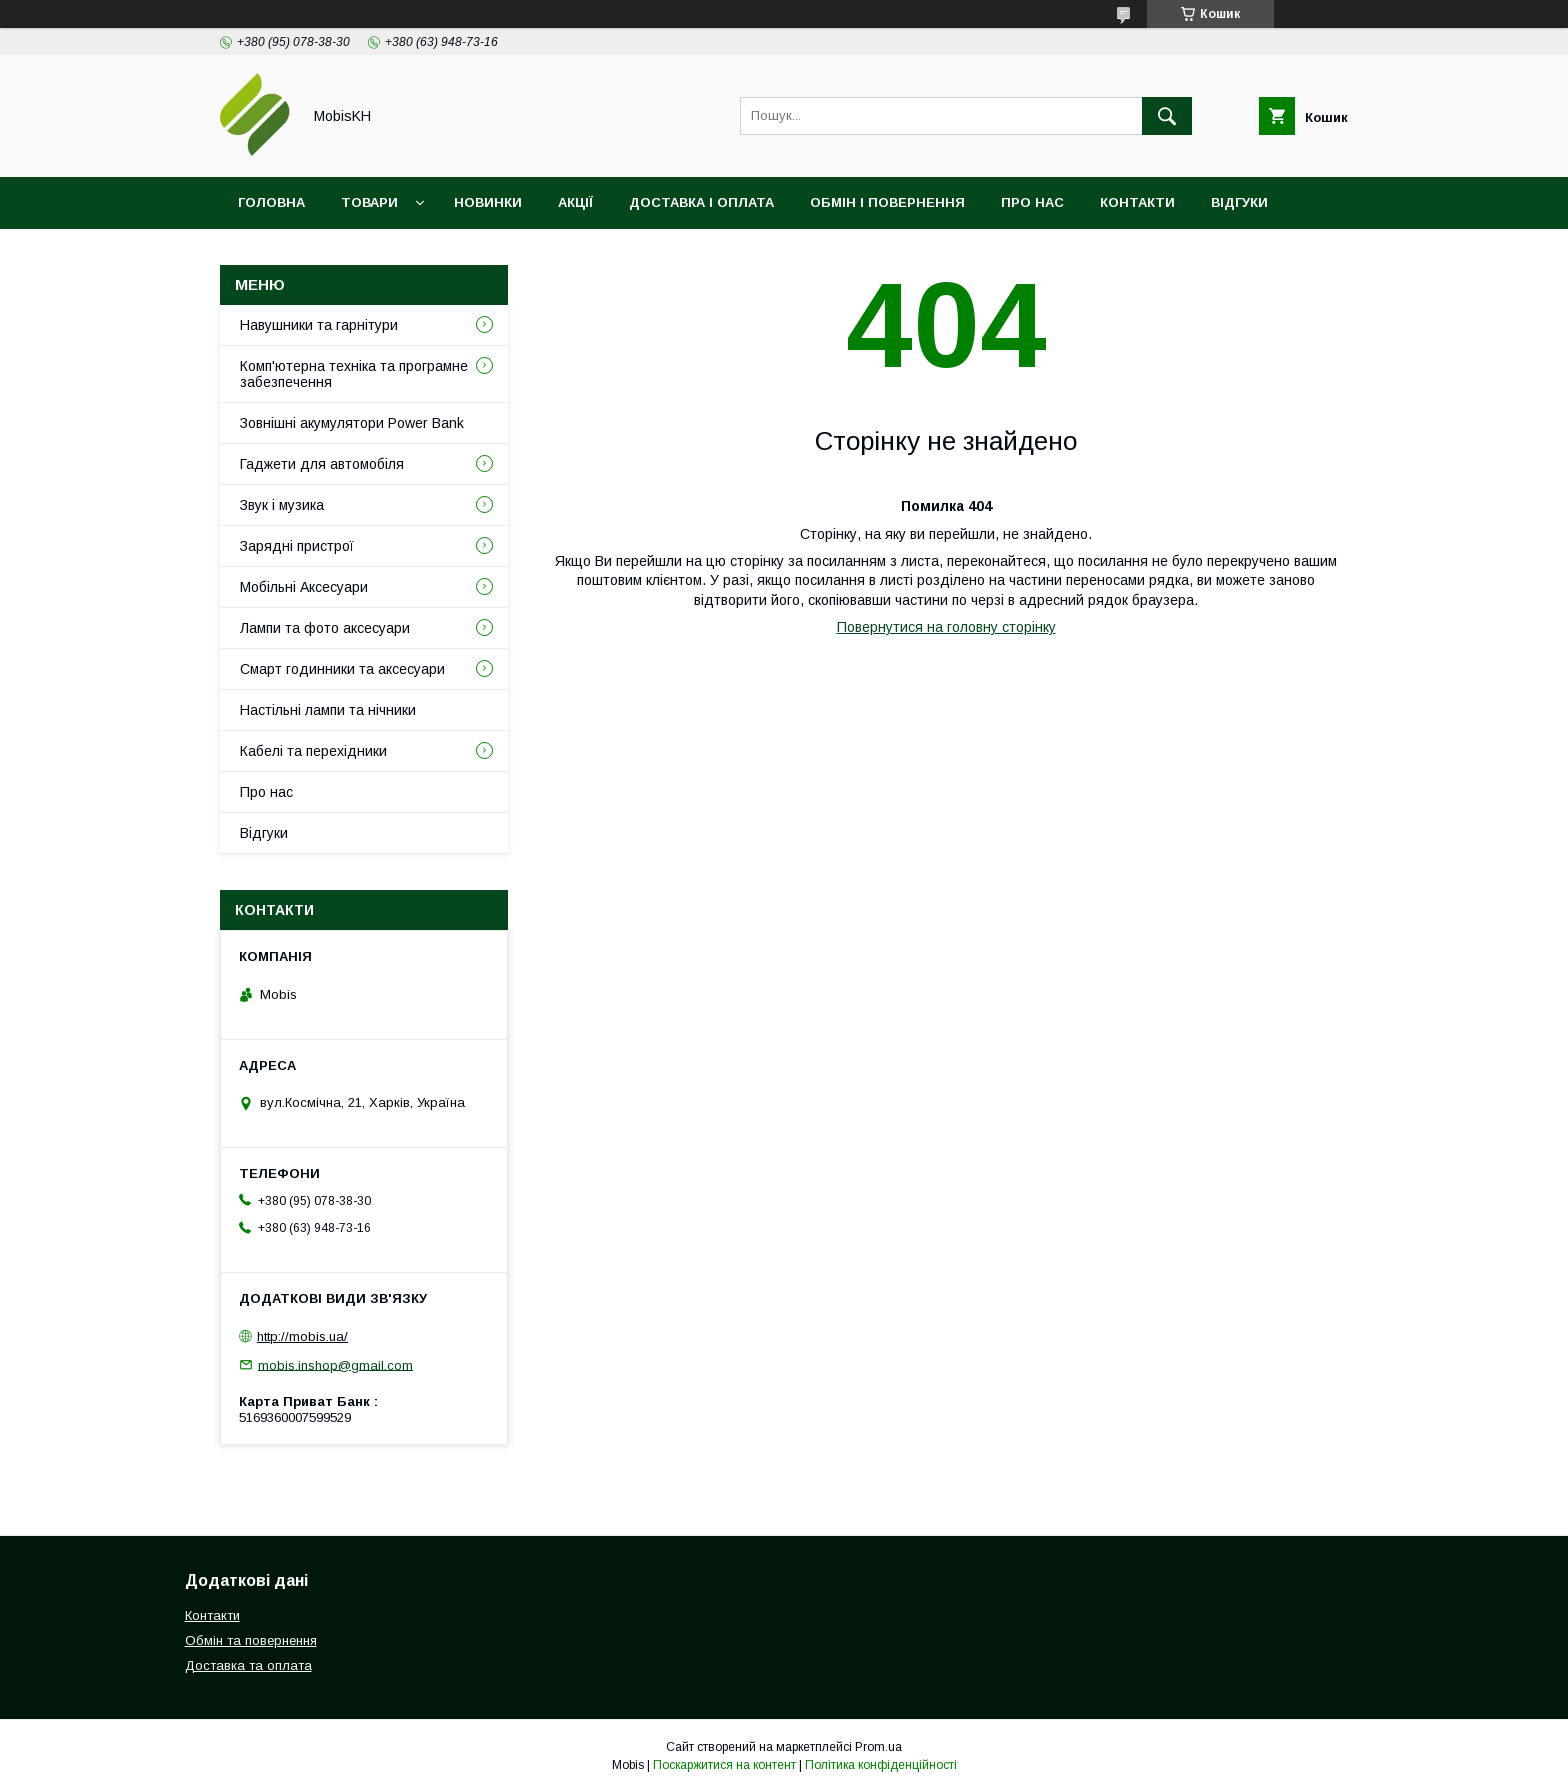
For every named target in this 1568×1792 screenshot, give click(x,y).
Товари (369, 202)
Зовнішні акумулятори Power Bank (352, 423)
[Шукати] (1167, 116)
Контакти (1137, 202)
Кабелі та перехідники (313, 751)
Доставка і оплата (701, 202)
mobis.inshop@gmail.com (335, 1364)
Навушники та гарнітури (319, 325)
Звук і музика (282, 505)
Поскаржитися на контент (724, 1765)
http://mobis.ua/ (302, 1336)
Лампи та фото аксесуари (325, 628)
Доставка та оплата (248, 1665)
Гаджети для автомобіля (322, 464)
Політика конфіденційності (881, 1765)
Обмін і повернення (887, 202)
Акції (575, 202)
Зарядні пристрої (297, 546)
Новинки (488, 202)
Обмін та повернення (251, 1640)
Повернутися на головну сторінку (946, 627)
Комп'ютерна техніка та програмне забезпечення (354, 374)
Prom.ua (878, 1747)
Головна (271, 202)
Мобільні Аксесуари (304, 587)
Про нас (1032, 202)
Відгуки (1239, 202)
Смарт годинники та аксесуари (342, 669)
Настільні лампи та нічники (328, 710)
